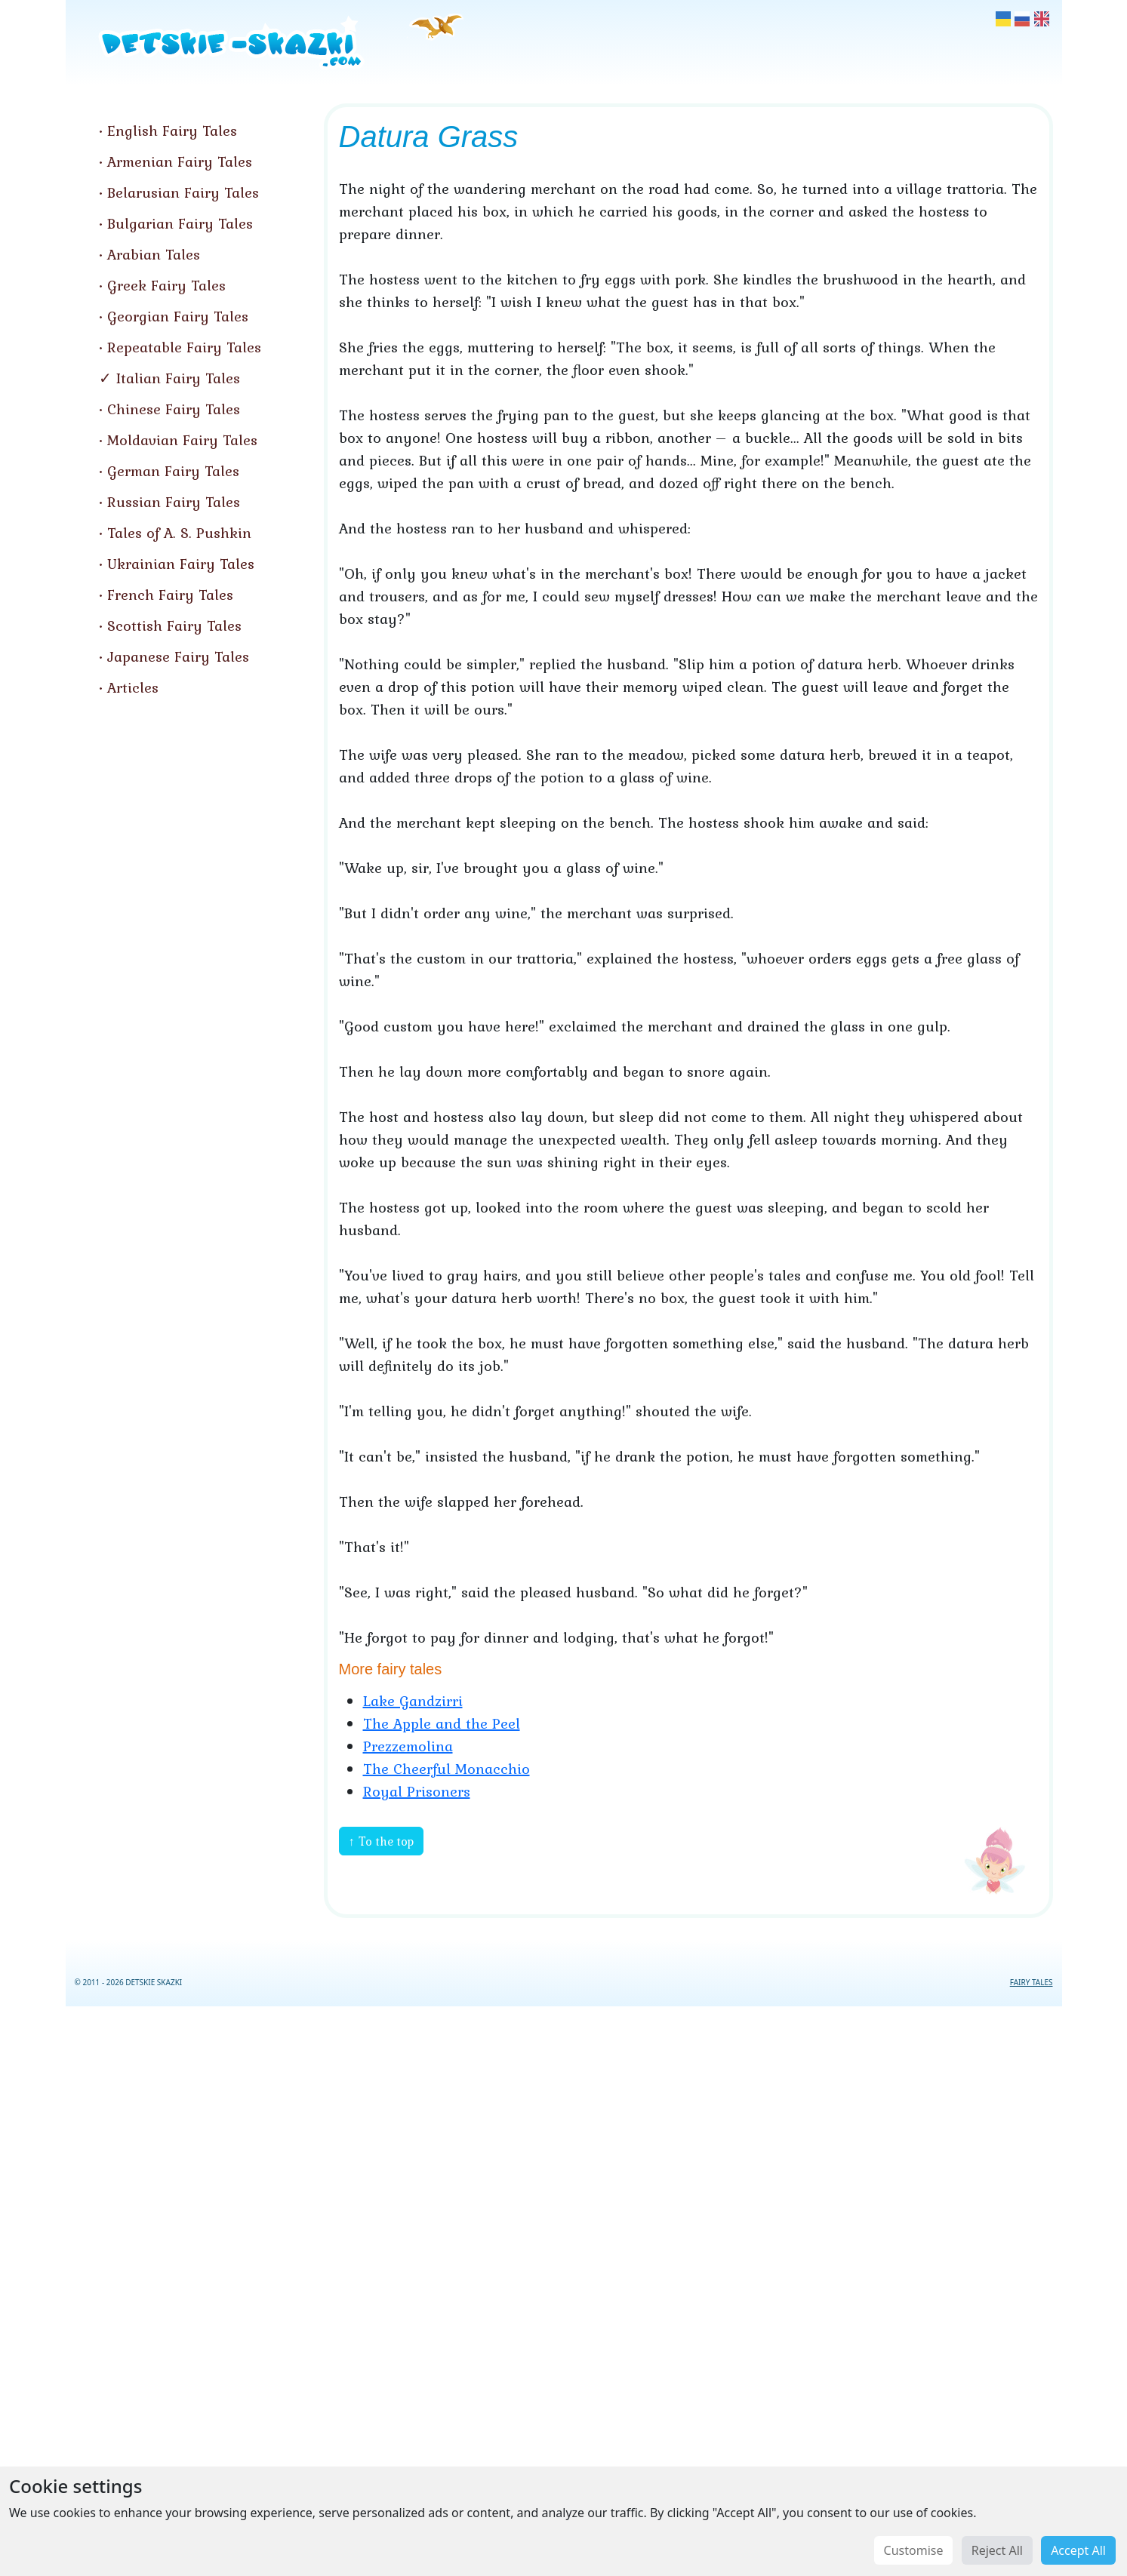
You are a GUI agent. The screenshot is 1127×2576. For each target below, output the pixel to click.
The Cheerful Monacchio (446, 1768)
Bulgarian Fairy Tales (180, 223)
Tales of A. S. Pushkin (179, 532)
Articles (133, 687)
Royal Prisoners (416, 1791)
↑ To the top (381, 1841)
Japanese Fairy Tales (178, 656)
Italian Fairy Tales (178, 378)
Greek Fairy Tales (166, 285)
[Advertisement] (564, 2288)
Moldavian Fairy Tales (182, 440)
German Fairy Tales (173, 471)
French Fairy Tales (170, 594)
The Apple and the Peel (441, 1723)
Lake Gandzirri (413, 1700)
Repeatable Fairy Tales (184, 347)
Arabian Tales (153, 254)
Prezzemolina (408, 1746)
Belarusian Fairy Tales (183, 192)
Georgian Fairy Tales (177, 316)
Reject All (997, 2550)
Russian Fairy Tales (173, 501)
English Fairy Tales (172, 130)
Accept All (1078, 2550)
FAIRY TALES (1031, 1982)
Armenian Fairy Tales (179, 161)
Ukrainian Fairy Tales (180, 563)
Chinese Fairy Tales (173, 409)
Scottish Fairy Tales (174, 625)
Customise (914, 2550)
